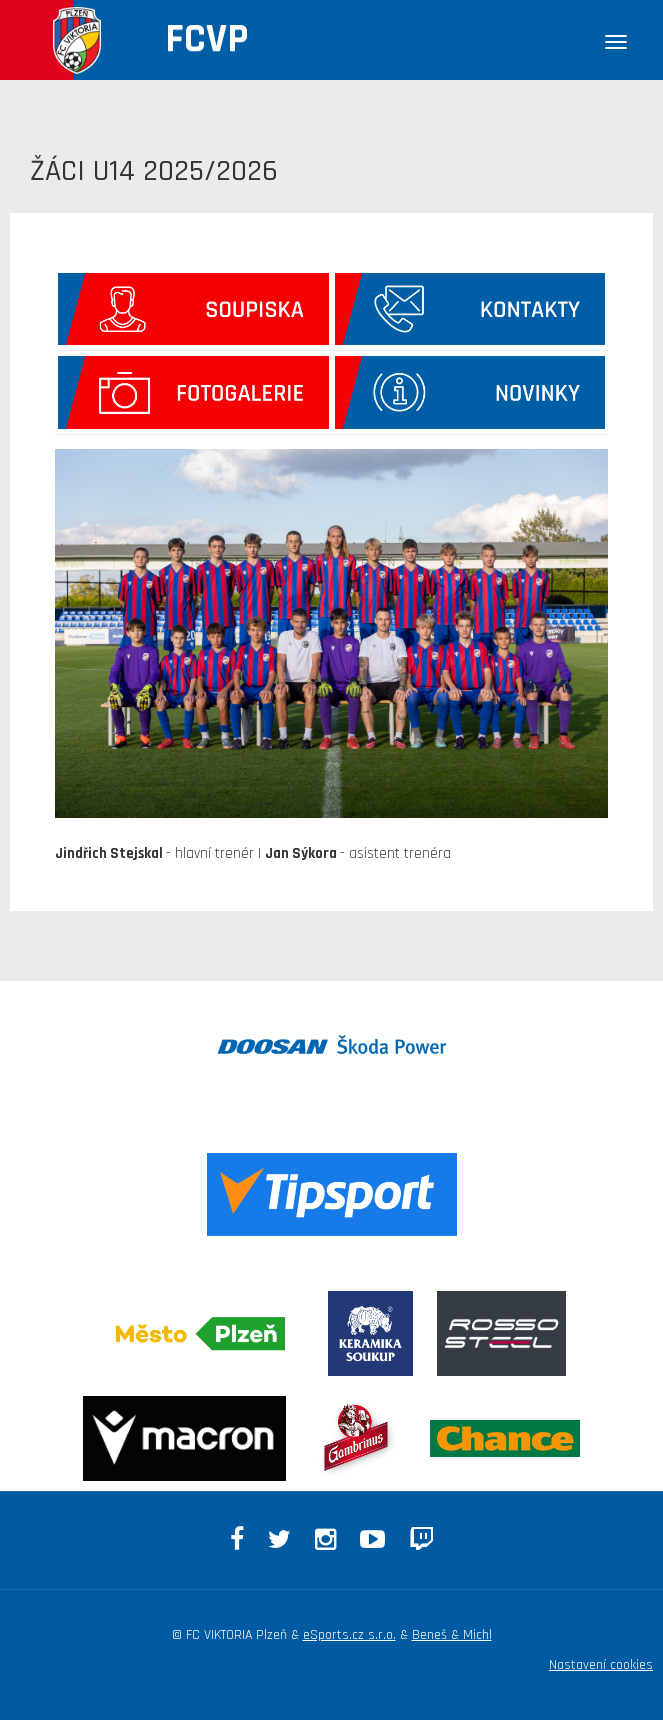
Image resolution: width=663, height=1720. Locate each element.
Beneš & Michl (452, 1635)
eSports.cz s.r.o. (349, 1635)
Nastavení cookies (601, 1665)
